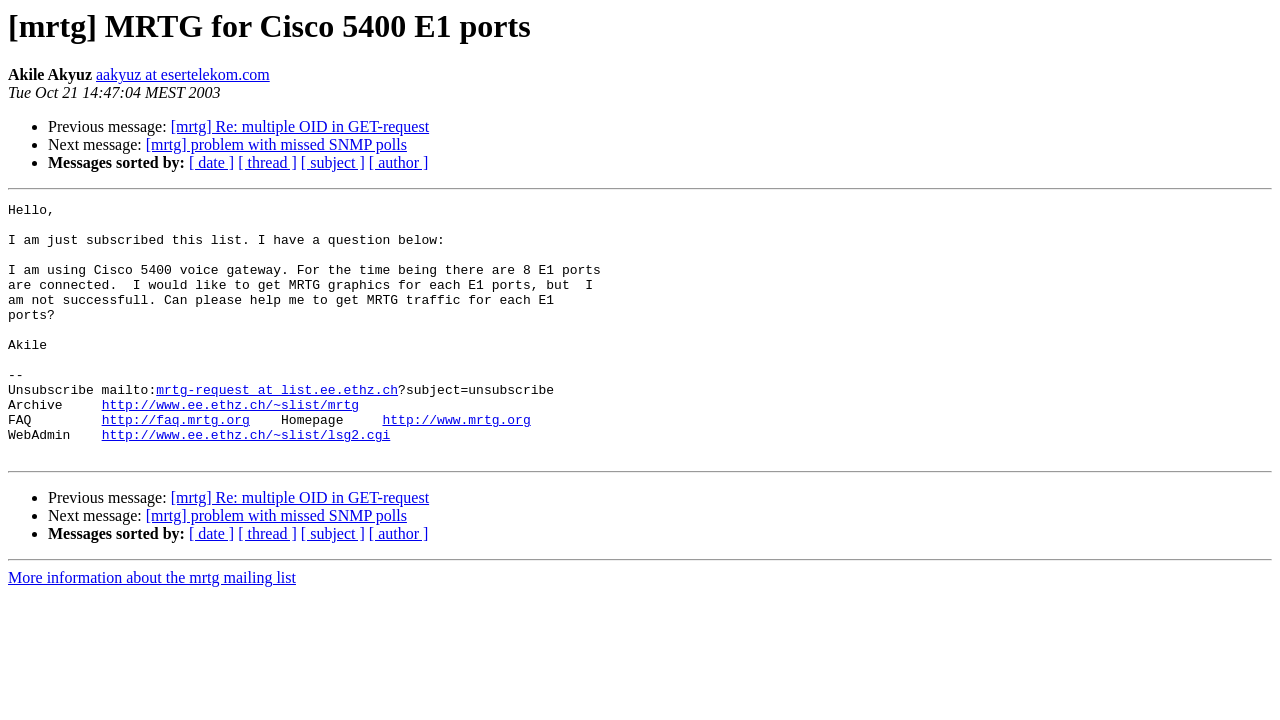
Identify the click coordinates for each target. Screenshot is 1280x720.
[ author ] (399, 162)
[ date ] (211, 162)
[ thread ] (267, 162)
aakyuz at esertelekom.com (183, 74)
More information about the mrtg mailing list (152, 628)
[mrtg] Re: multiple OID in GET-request (300, 126)
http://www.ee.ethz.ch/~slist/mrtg (230, 446)
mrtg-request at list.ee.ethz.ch (277, 428)
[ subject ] (333, 162)
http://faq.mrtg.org (176, 464)
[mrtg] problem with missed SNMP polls (276, 144)
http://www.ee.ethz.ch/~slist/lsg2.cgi (246, 482)
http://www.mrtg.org (456, 464)
